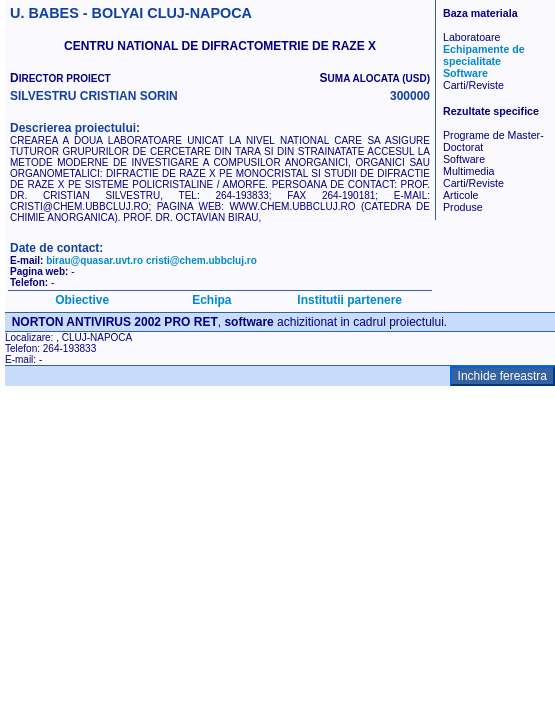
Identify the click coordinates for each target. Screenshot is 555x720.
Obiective (82, 300)
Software (465, 73)
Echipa (211, 300)
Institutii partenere (349, 300)
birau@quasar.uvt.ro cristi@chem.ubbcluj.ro (151, 260)
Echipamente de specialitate (484, 55)
